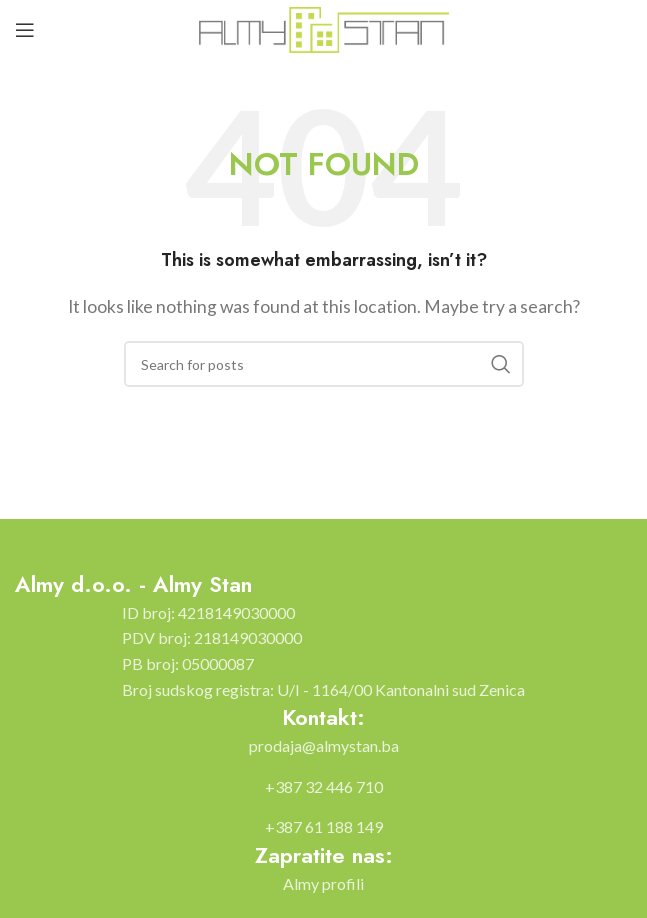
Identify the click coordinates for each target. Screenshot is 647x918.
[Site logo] (324, 27)
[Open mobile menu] (25, 30)
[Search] (324, 364)
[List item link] (324, 746)
